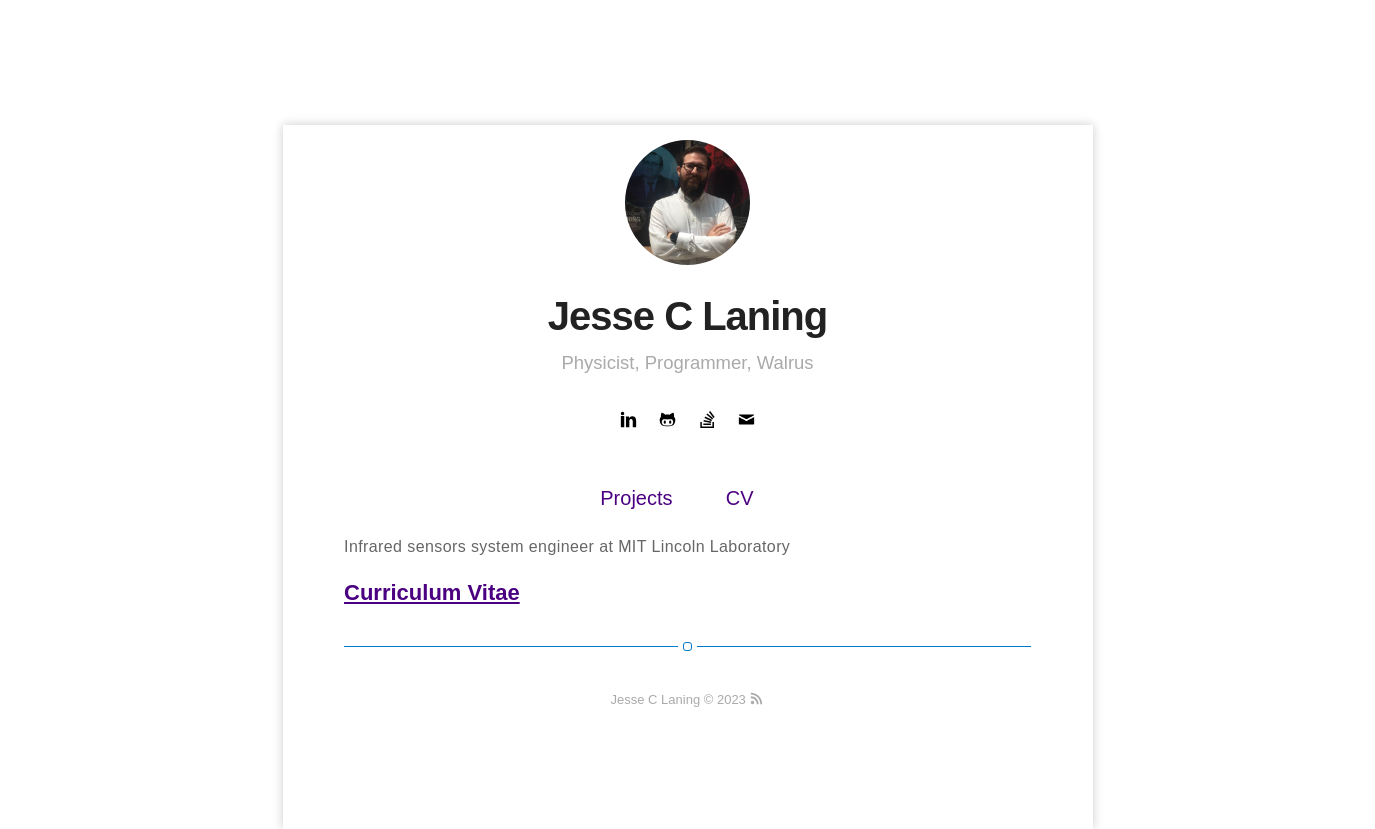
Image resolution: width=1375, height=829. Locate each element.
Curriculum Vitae (432, 592)
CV (740, 498)
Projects (636, 498)
